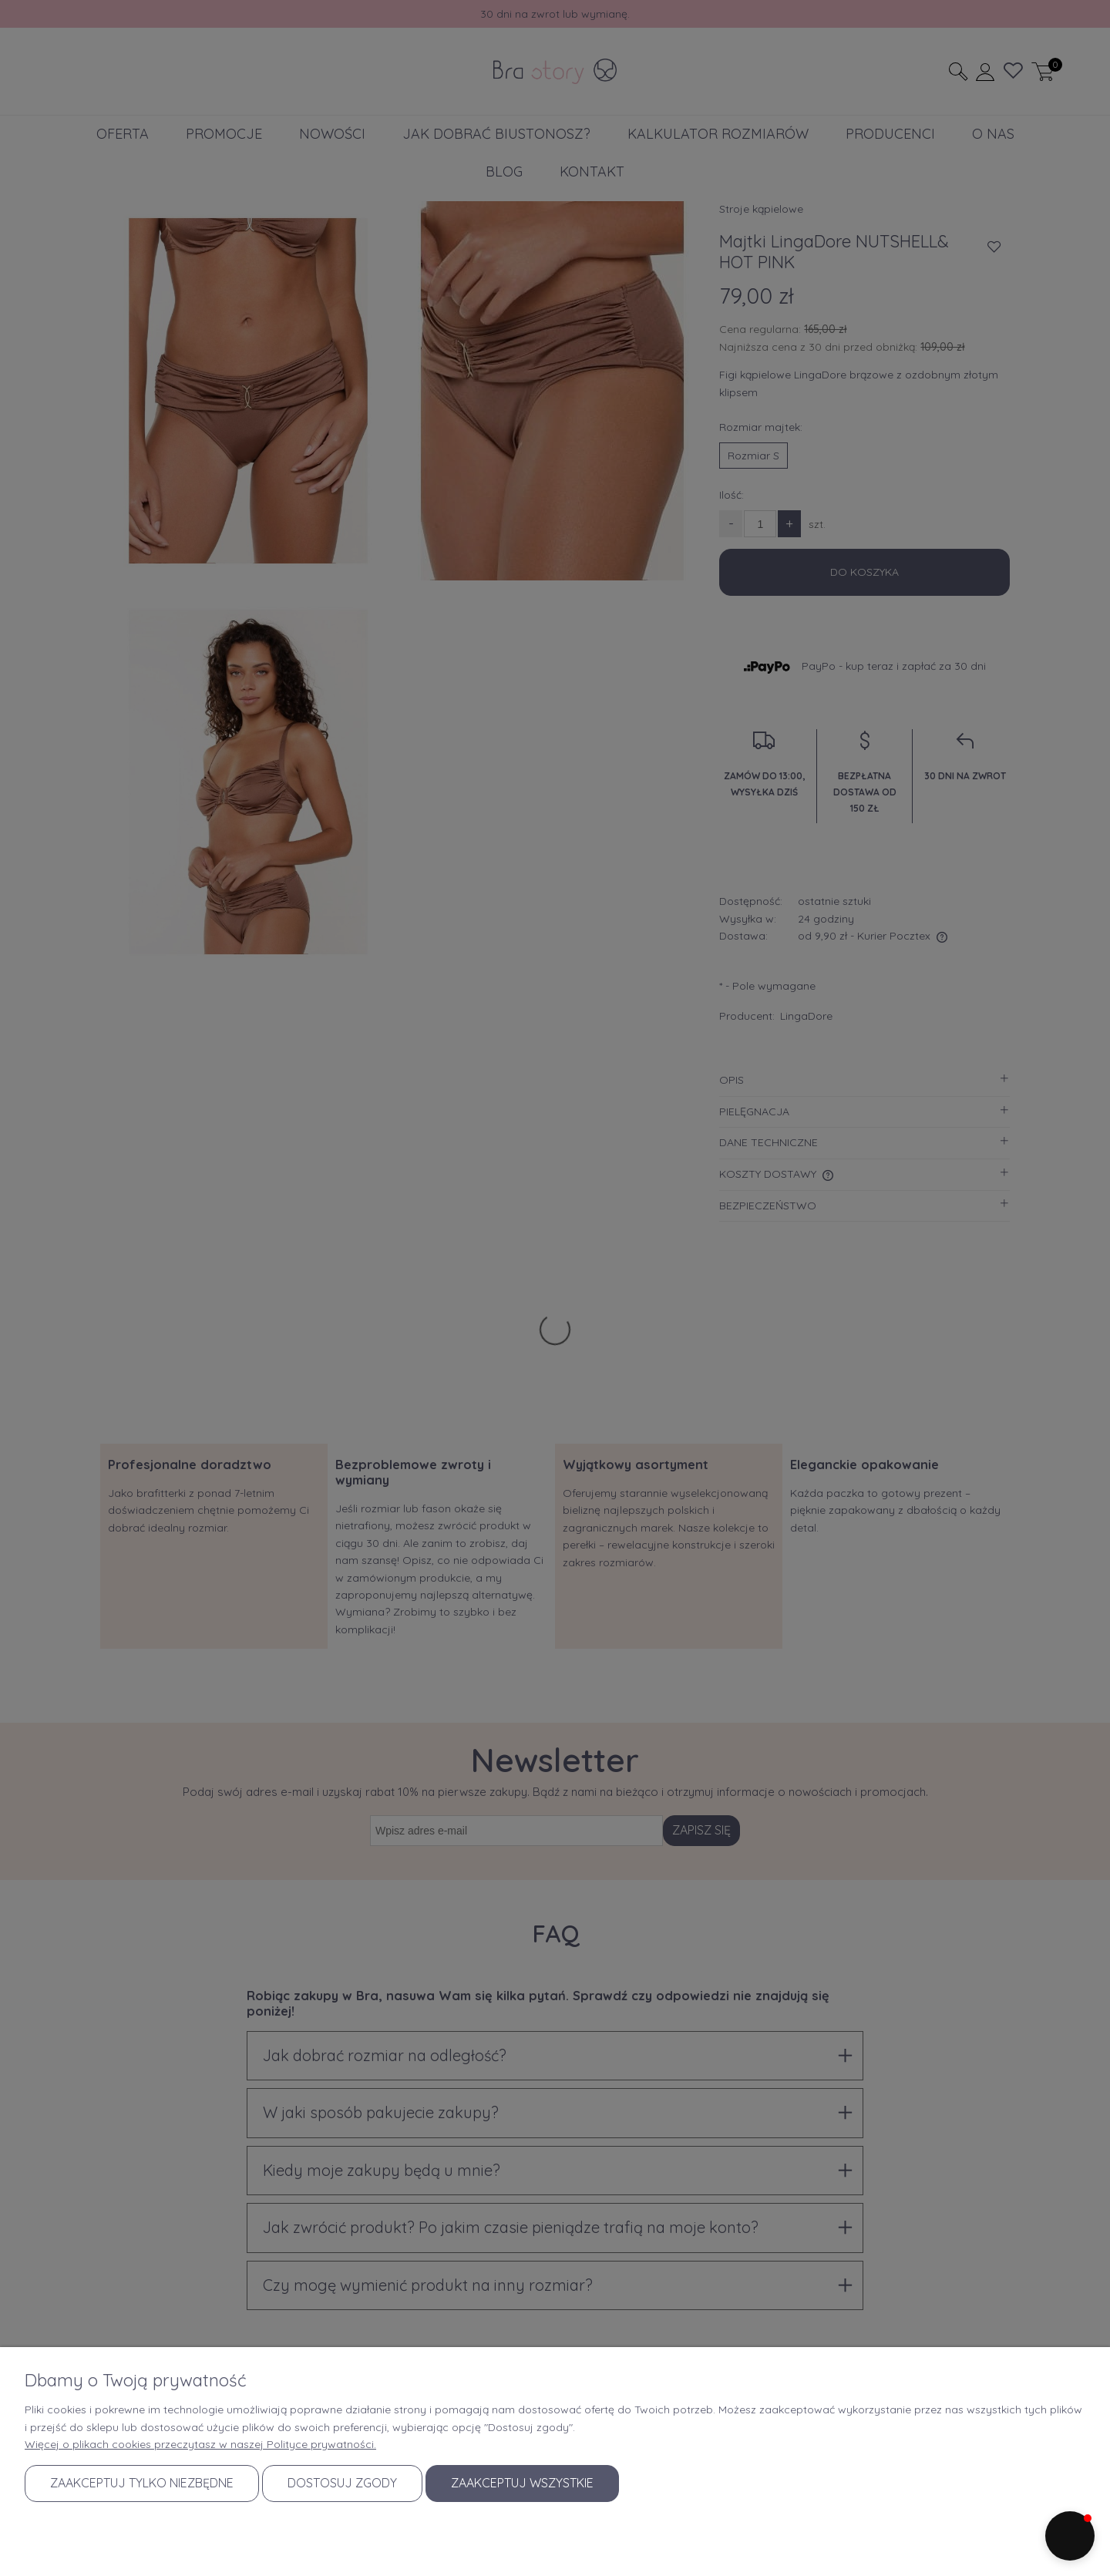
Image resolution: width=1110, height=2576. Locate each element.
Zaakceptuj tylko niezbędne (142, 2482)
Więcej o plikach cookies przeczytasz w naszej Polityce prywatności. (200, 2444)
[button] (1070, 2536)
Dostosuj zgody (342, 2482)
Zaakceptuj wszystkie (522, 2482)
